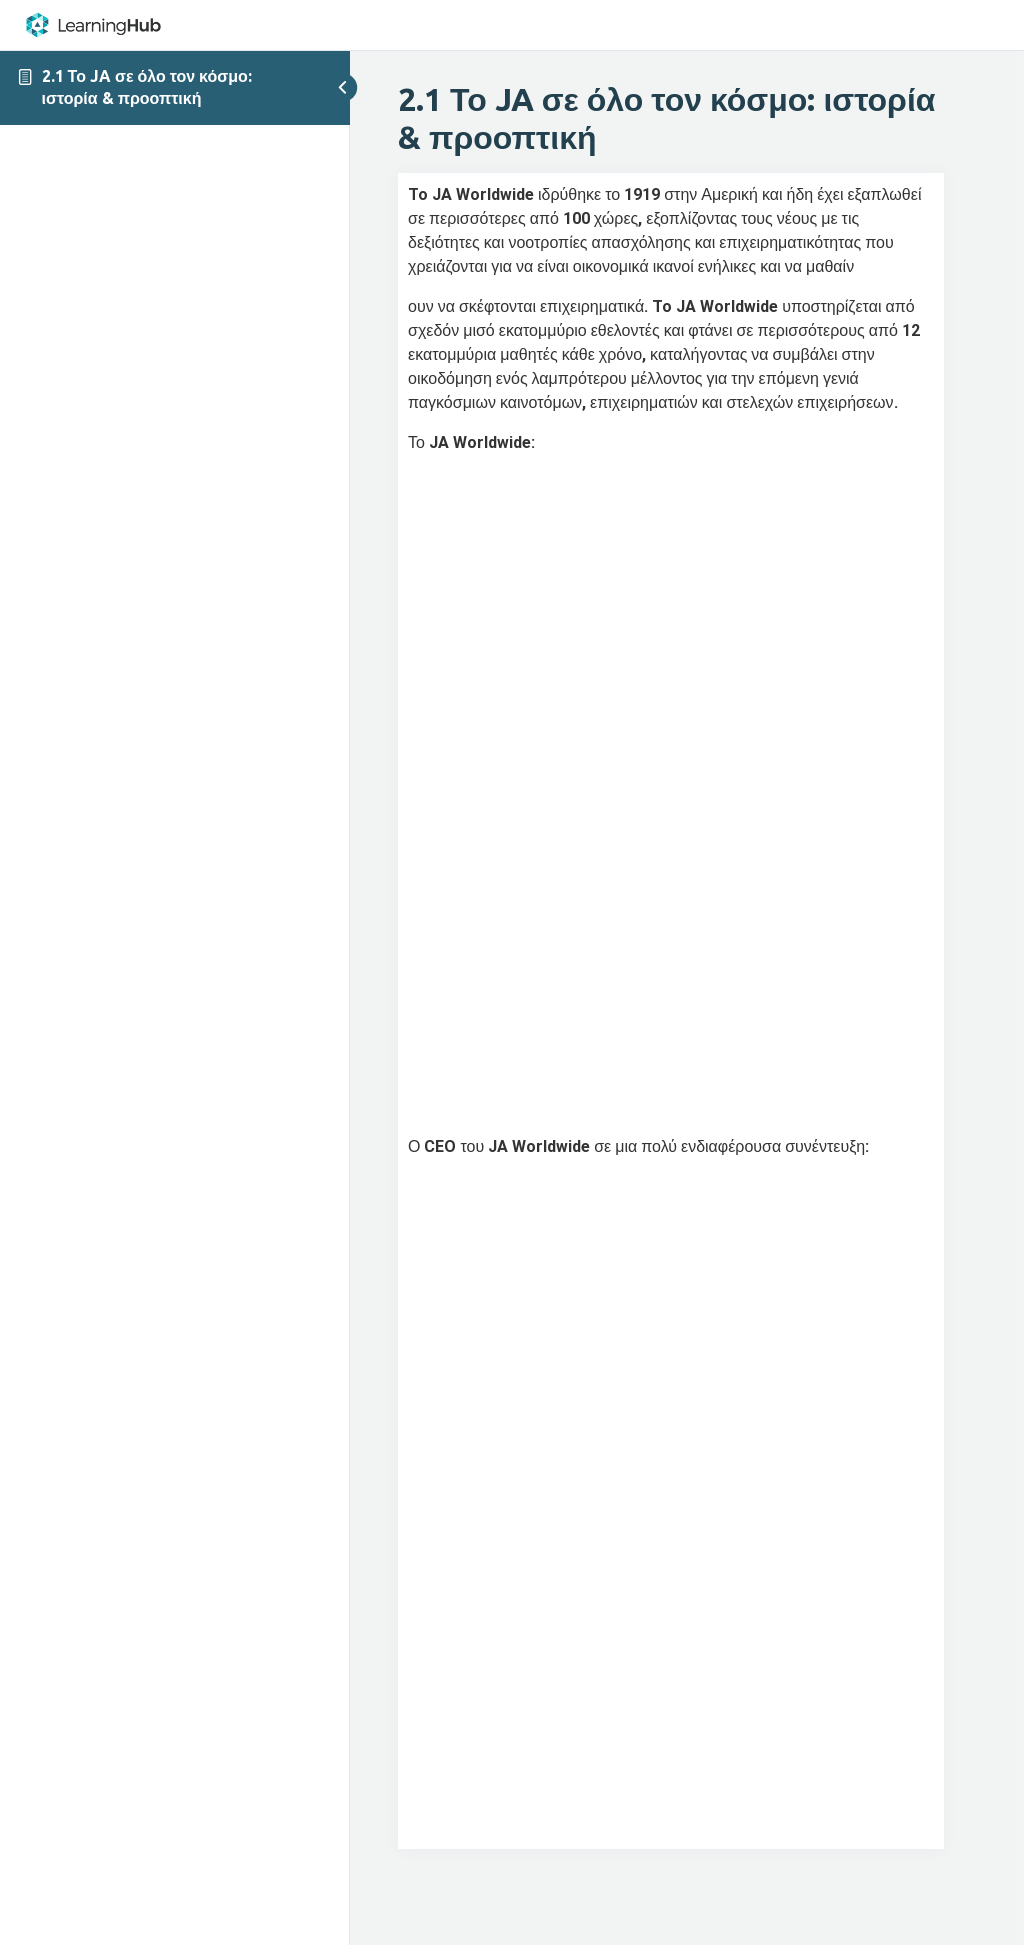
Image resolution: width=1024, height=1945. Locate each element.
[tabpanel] (671, 1011)
